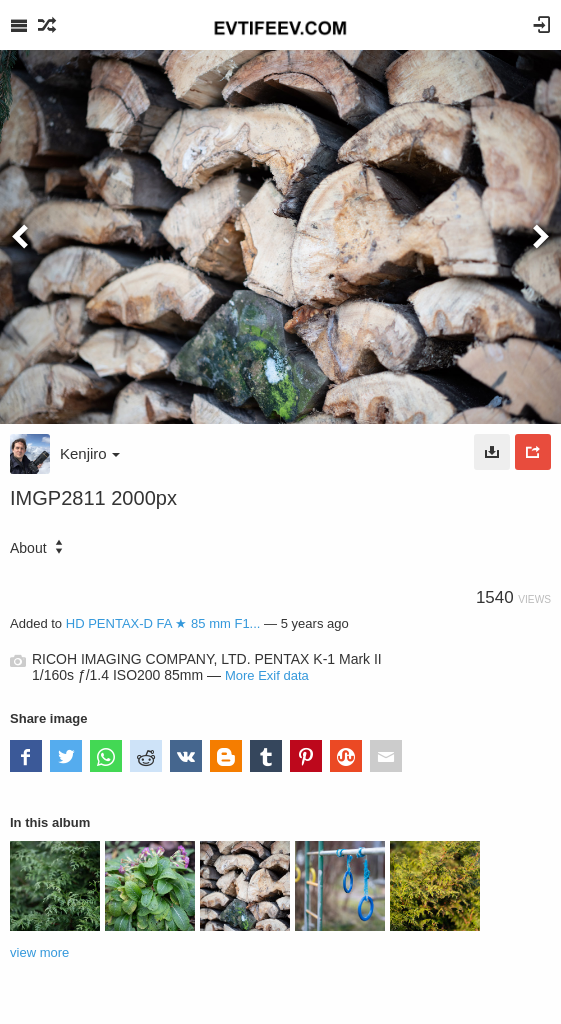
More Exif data (267, 675)
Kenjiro (90, 453)
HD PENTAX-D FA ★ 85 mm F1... (163, 623)
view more (39, 952)
